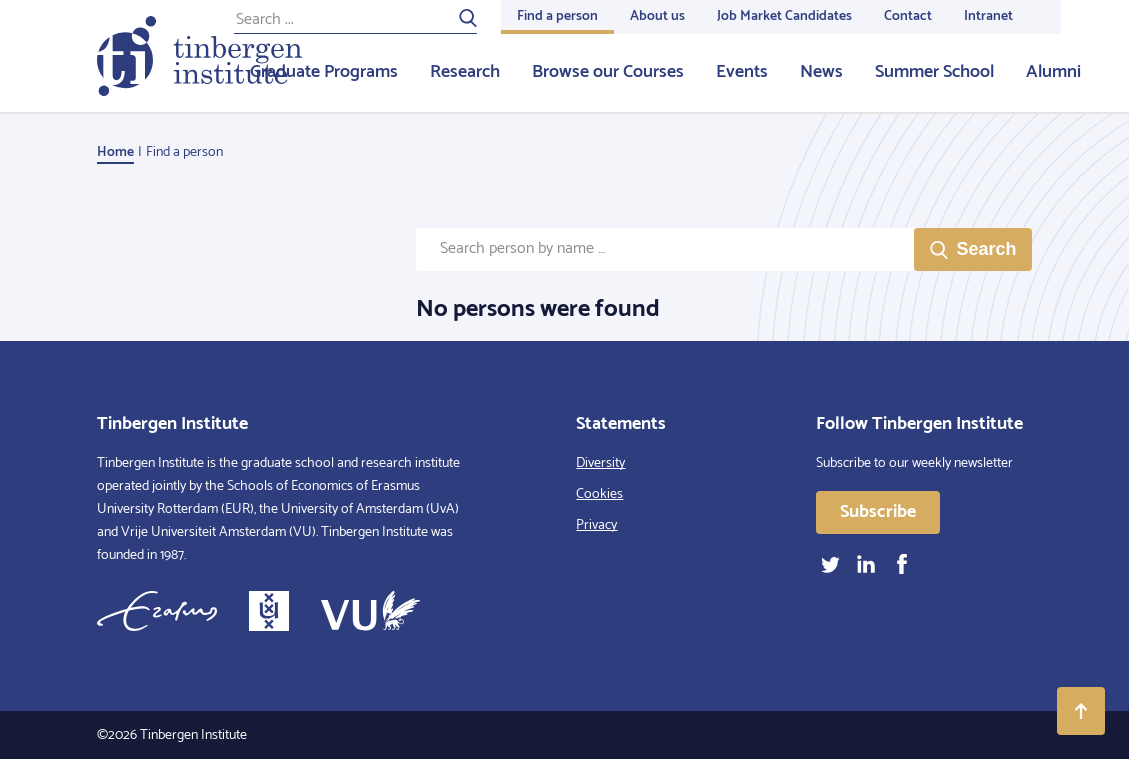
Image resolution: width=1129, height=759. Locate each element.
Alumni (1053, 72)
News (821, 72)
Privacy (596, 525)
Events (742, 72)
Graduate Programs (324, 72)
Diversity (600, 463)
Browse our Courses (608, 72)
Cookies (599, 494)
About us (657, 16)
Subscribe (878, 512)
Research (465, 72)
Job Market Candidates (784, 16)
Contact (908, 16)
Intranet (988, 16)
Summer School (934, 72)
